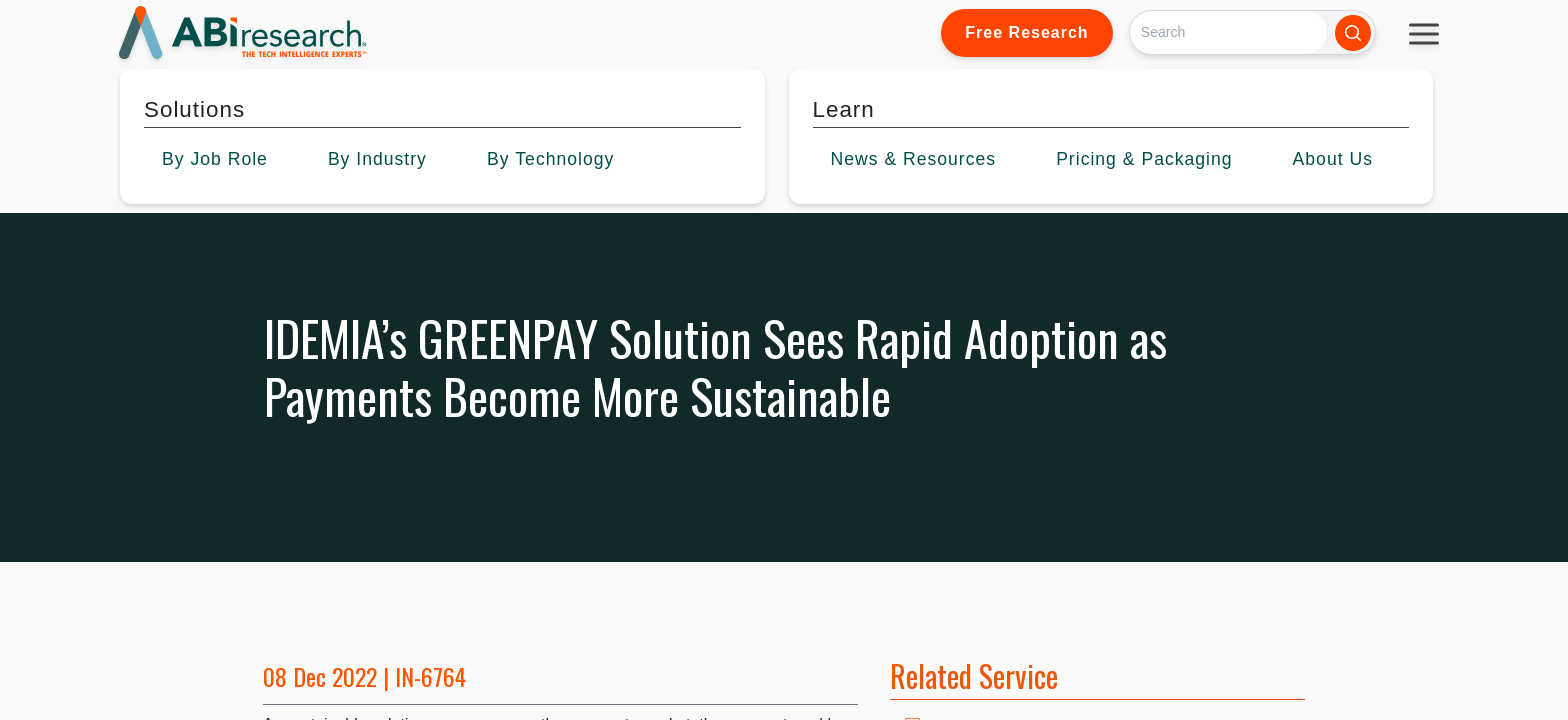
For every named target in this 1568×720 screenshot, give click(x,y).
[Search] (1228, 32)
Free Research (1026, 32)
